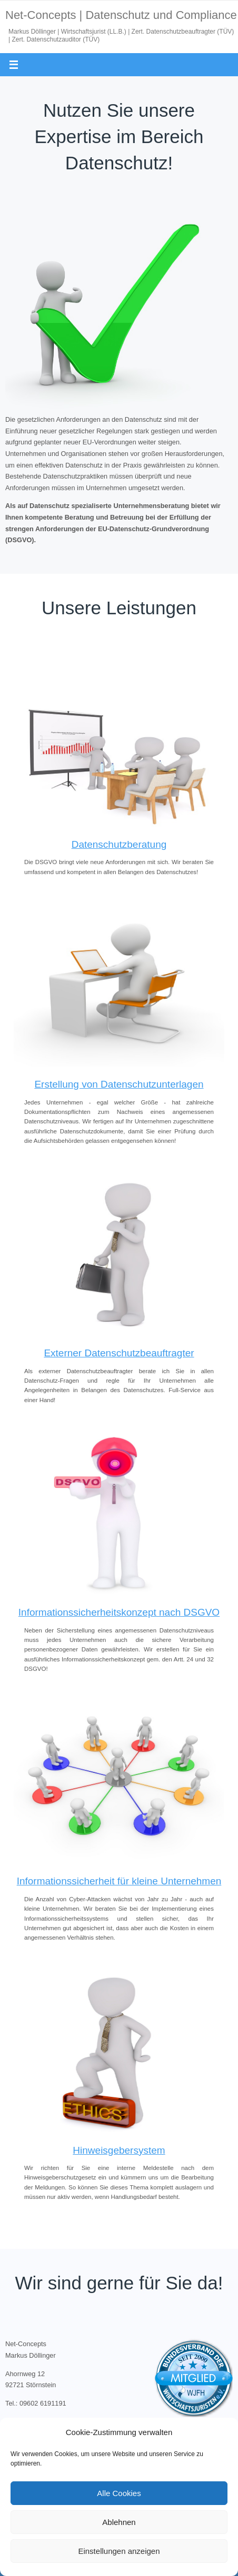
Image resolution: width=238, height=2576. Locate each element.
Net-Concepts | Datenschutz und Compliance (121, 15)
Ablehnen (118, 2522)
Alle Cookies (119, 2493)
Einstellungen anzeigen (119, 2551)
